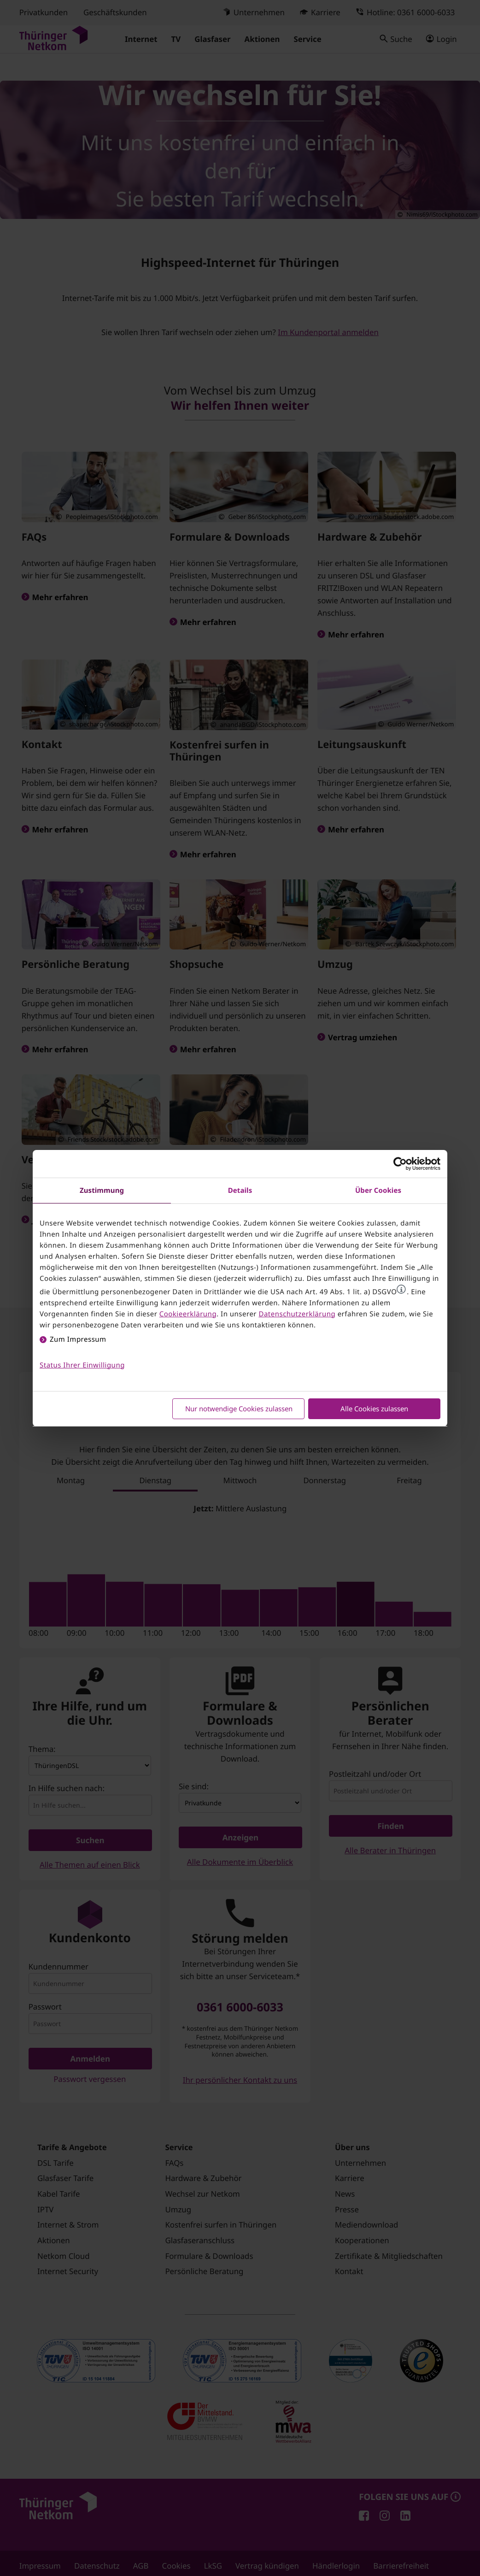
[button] (401, 1289)
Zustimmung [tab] (102, 1190)
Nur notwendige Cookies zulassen (239, 1408)
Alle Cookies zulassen (374, 1408)
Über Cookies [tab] (378, 1190)
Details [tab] (240, 1190)
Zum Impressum (78, 1339)
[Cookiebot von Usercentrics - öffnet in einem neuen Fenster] (400, 1164)
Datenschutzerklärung (296, 1314)
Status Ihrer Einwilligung (82, 1365)
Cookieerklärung (188, 1314)
